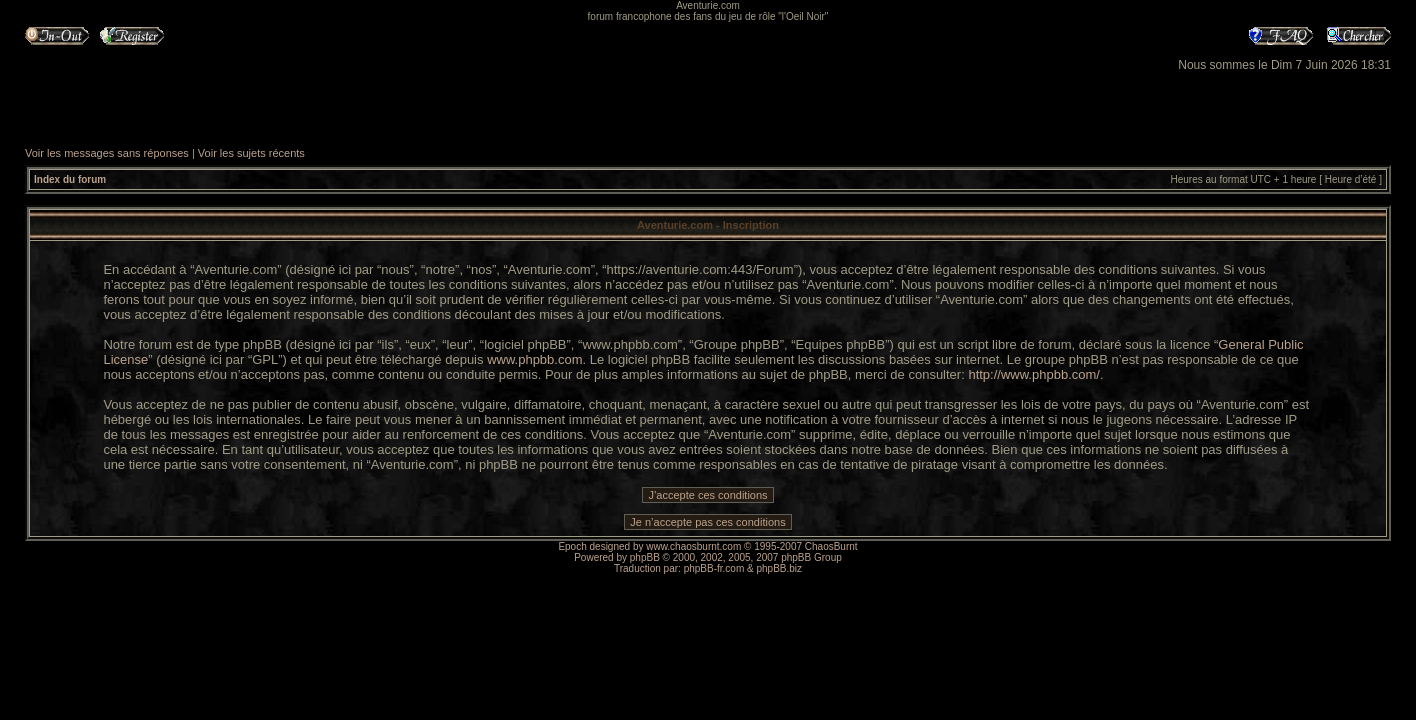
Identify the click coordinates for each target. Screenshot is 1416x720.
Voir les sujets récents (251, 153)
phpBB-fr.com (714, 568)
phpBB (645, 557)
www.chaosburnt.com (693, 546)
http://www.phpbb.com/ (1034, 374)
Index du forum (70, 179)
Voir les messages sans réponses (107, 153)
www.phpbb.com (534, 359)
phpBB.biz (779, 568)
